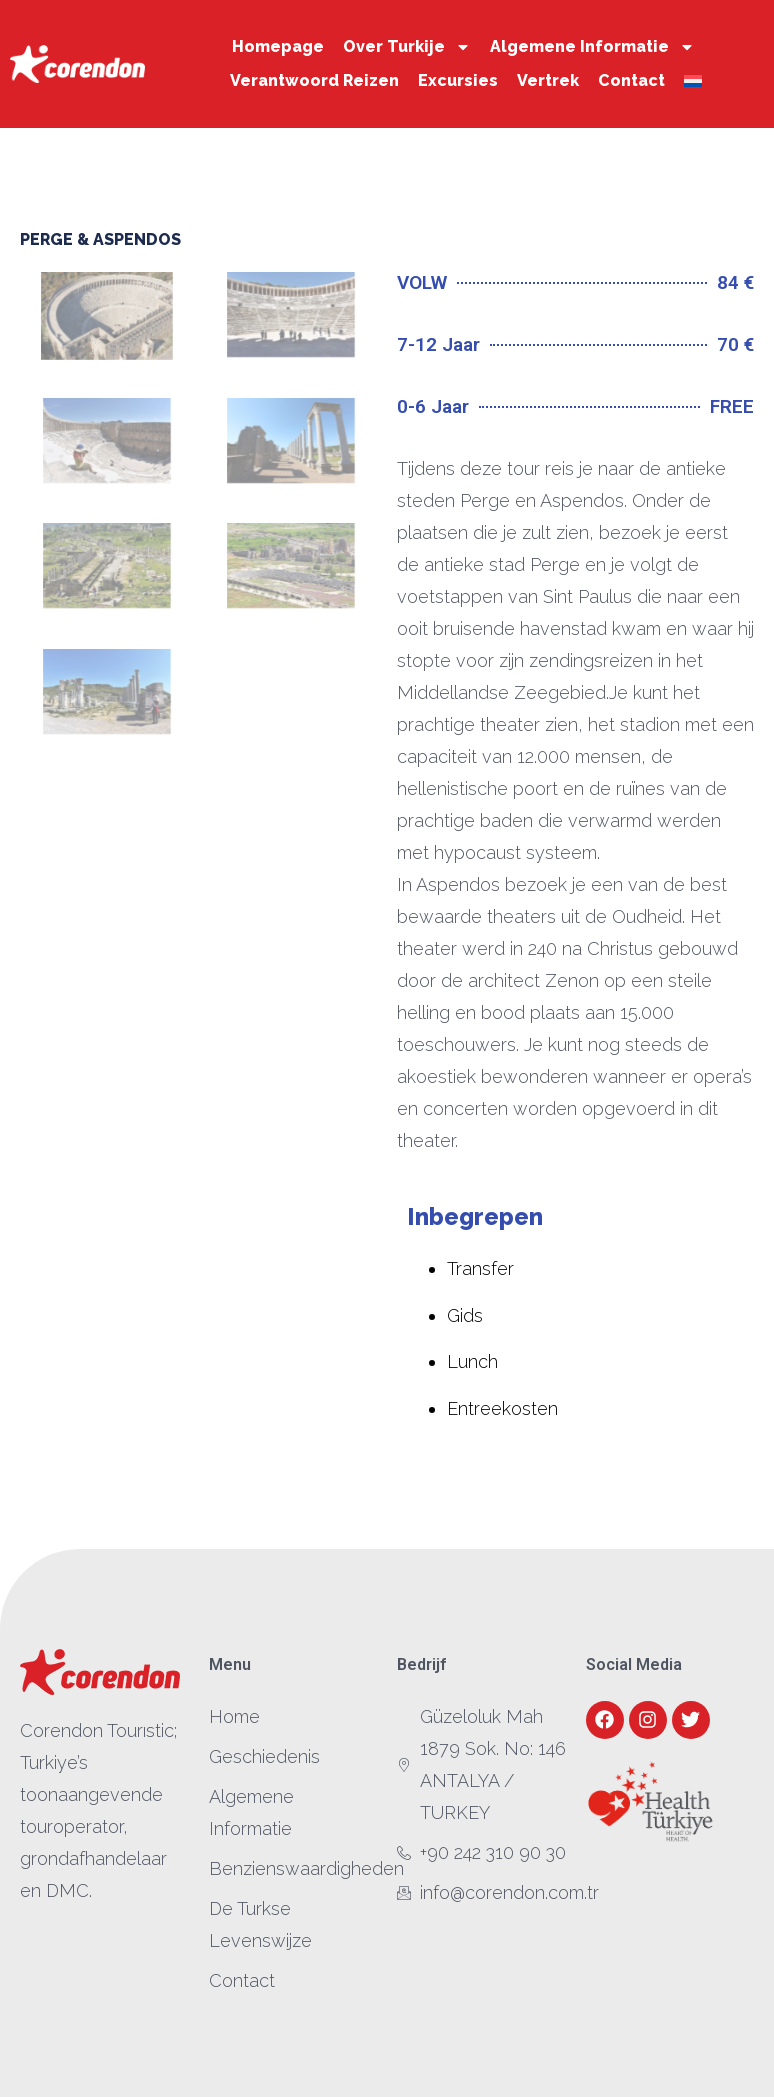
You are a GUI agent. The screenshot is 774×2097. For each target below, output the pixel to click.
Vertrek (548, 80)
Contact (631, 80)
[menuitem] (693, 81)
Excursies (458, 80)
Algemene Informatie (592, 47)
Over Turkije (407, 47)
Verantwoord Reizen (314, 80)
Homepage (278, 46)
